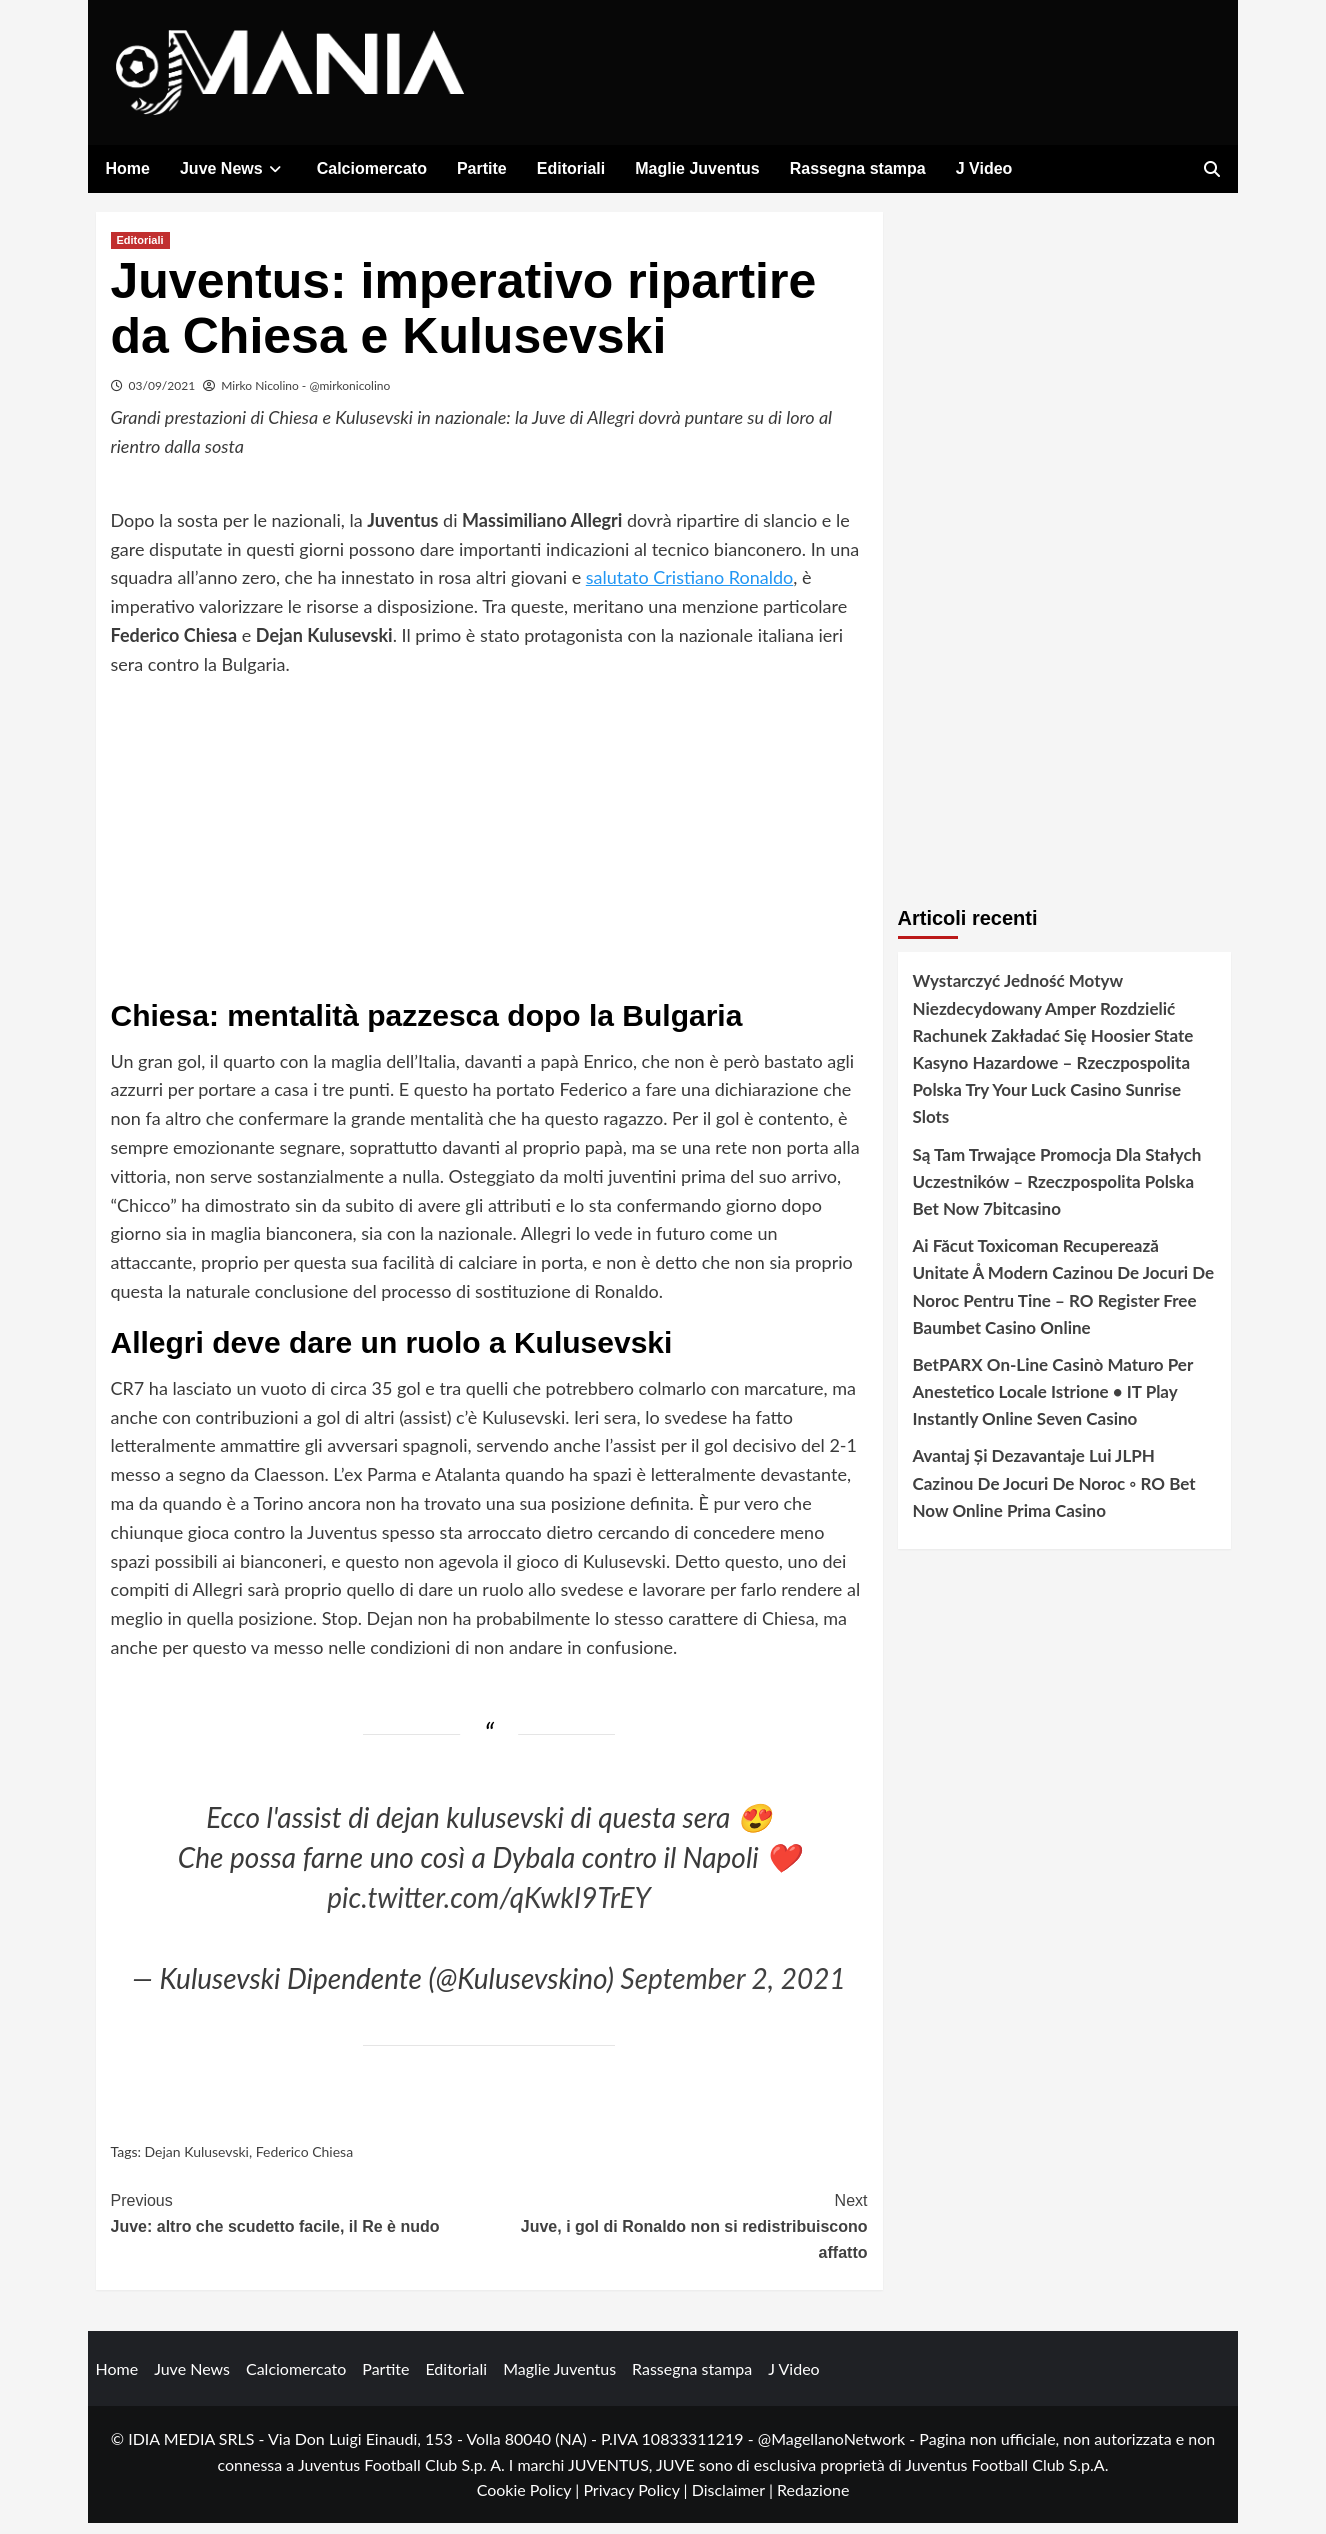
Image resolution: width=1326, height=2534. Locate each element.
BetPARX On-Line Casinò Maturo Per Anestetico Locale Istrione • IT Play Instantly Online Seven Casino (1053, 1402)
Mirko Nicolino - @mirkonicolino (305, 396)
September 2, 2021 (733, 1988)
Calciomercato (372, 168)
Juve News (233, 168)
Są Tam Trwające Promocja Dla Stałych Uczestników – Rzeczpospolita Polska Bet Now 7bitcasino (1057, 1191)
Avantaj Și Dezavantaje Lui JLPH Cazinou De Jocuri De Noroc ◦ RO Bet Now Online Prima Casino (1054, 1493)
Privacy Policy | (637, 2500)
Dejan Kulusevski (197, 2162)
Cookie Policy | (530, 2500)
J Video (984, 168)
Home (128, 168)
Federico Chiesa (304, 2162)
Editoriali (571, 168)
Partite (482, 168)
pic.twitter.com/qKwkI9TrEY (489, 1908)
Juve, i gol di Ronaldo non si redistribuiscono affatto (678, 2235)
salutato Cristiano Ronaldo (689, 588)
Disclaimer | (734, 2500)
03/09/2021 (162, 396)
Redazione (813, 2500)
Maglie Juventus (697, 168)
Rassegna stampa (858, 168)
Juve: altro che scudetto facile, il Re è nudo (300, 2222)
